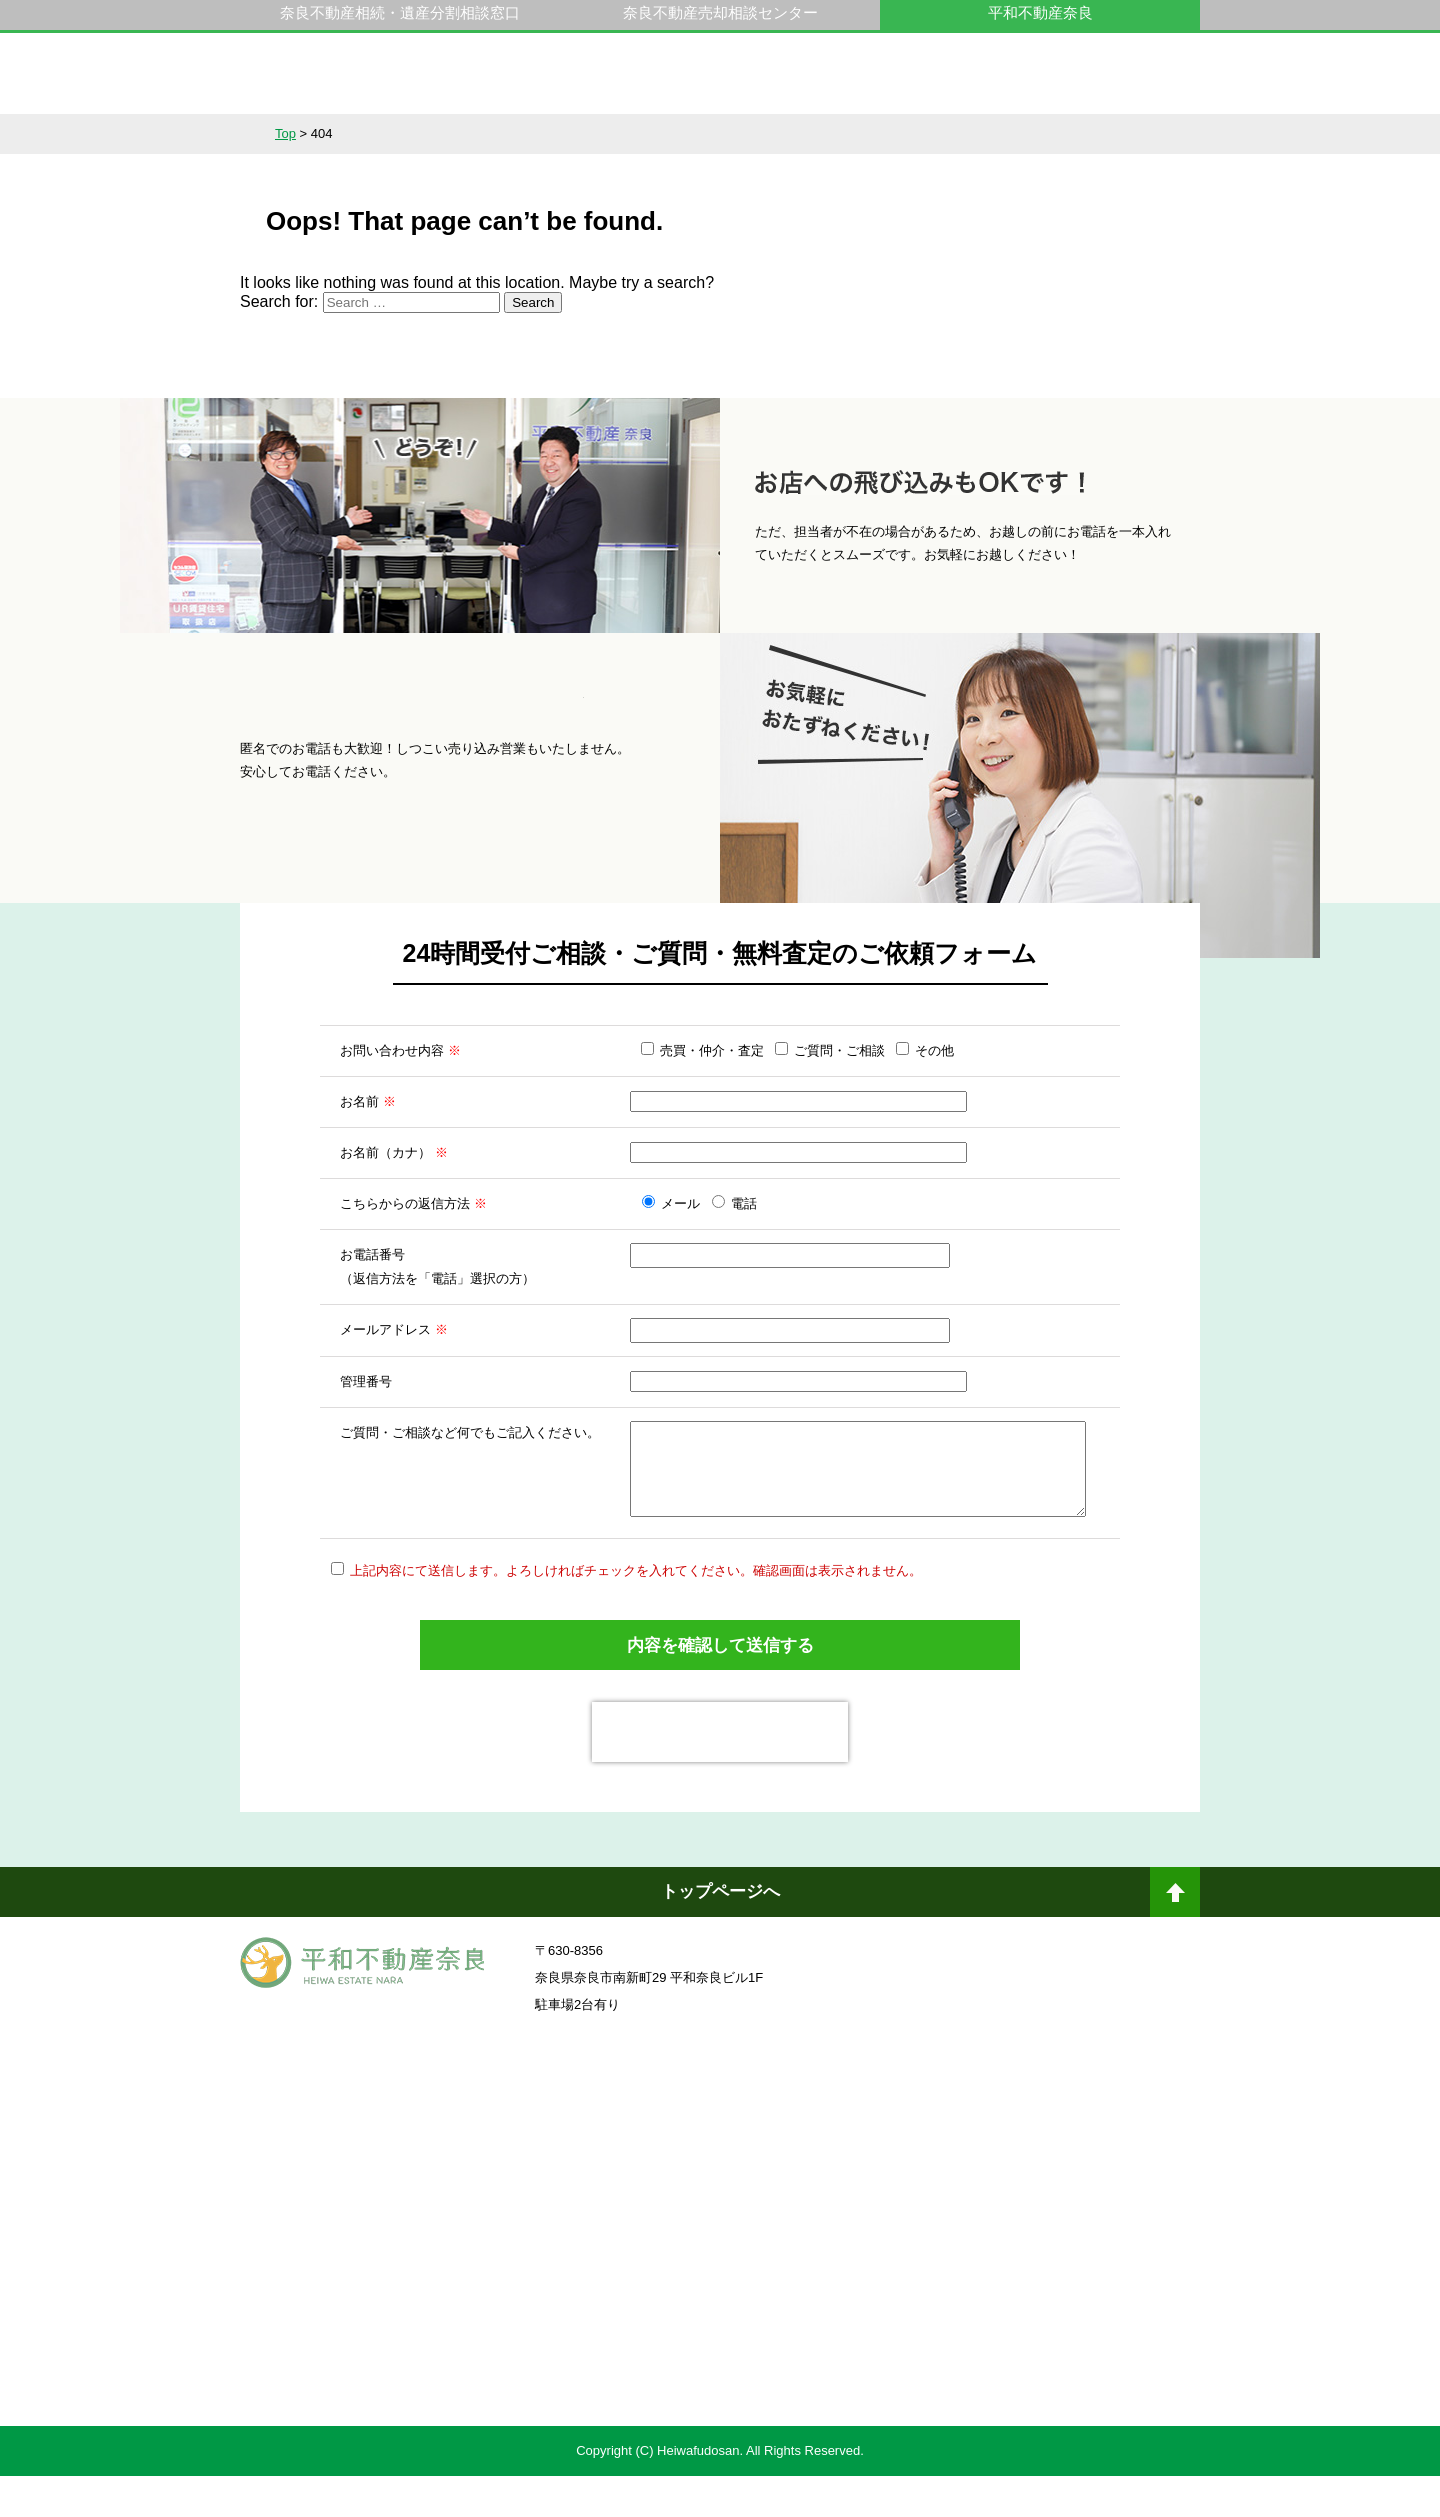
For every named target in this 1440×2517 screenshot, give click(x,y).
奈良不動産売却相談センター (720, 12)
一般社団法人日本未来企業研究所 (475, 2262)
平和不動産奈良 (363, 83)
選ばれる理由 (583, 134)
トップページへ (720, 1932)
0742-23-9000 (988, 83)
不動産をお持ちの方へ (720, 134)
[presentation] (720, 1773)
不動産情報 (309, 134)
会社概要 (994, 134)
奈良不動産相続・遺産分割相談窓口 (400, 12)
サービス (446, 134)
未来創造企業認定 (965, 2262)
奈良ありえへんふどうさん (475, 2152)
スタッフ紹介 (857, 134)
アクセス (1131, 134)
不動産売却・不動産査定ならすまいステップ (474, 2387)
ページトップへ (1175, 1941)
